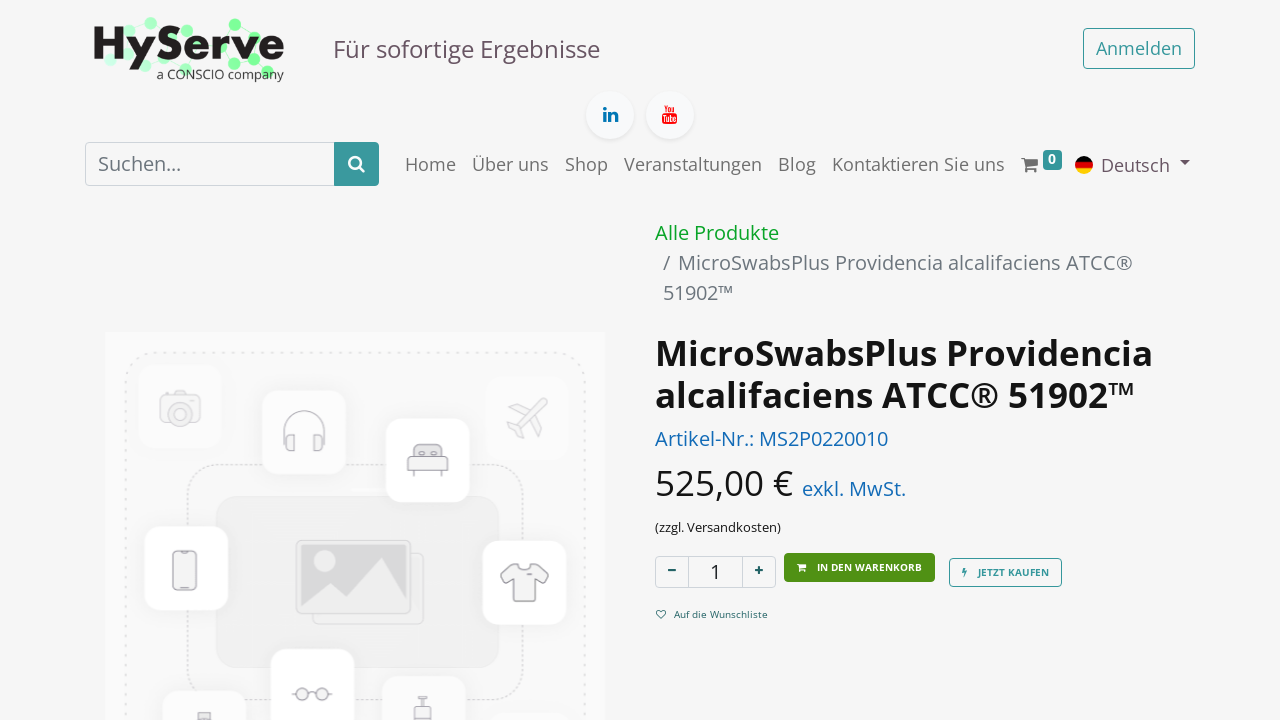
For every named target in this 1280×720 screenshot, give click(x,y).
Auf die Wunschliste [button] (712, 614)
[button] (859, 567)
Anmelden (1139, 48)
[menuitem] (430, 164)
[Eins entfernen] (672, 572)
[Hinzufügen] (759, 572)
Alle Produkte (717, 232)
